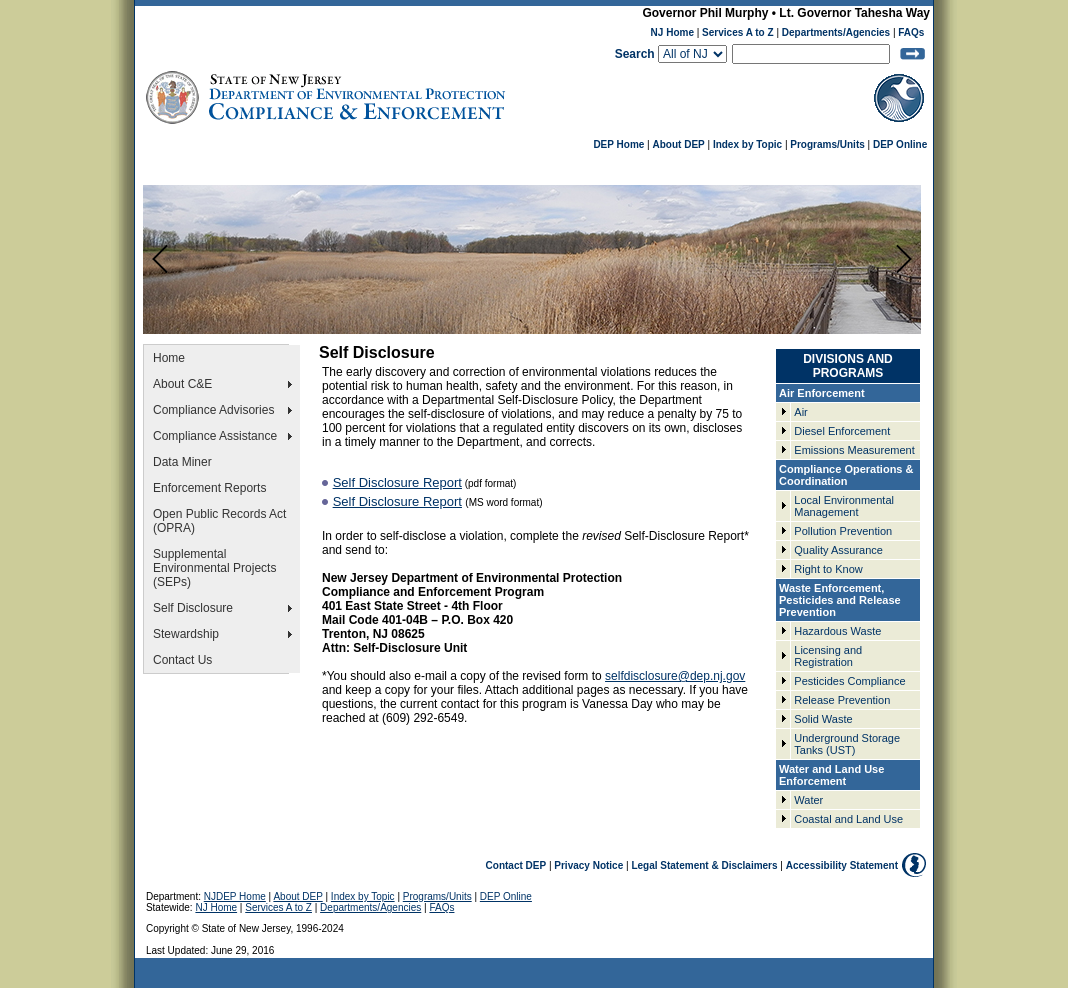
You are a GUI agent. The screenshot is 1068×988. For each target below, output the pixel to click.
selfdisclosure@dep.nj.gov (675, 676)
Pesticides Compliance (849, 681)
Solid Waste (823, 719)
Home (169, 358)
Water (808, 800)
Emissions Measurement (854, 450)
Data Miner (182, 462)
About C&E (184, 384)
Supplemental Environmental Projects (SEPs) (214, 568)
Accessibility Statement (842, 865)
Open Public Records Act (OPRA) (219, 521)
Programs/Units (827, 144)
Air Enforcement (822, 393)
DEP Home (618, 144)
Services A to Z (738, 32)
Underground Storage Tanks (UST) (847, 744)
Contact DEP (516, 865)
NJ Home (672, 32)
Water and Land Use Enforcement (831, 775)
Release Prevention (842, 700)
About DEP (679, 144)
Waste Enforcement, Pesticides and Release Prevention (840, 600)
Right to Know (828, 569)
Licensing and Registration (828, 656)
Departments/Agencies (836, 32)
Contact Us (182, 660)
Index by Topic (747, 144)
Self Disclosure (193, 608)
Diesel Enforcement (842, 431)
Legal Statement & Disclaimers (704, 865)
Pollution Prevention (843, 531)
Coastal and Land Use (848, 819)
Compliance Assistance (215, 436)
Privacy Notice (588, 865)
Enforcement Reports (209, 488)
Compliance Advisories (213, 410)
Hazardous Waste (837, 631)
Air (800, 412)
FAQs (911, 32)
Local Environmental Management (844, 506)
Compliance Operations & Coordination (846, 475)
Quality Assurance (838, 550)
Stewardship (186, 634)
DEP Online (900, 144)
